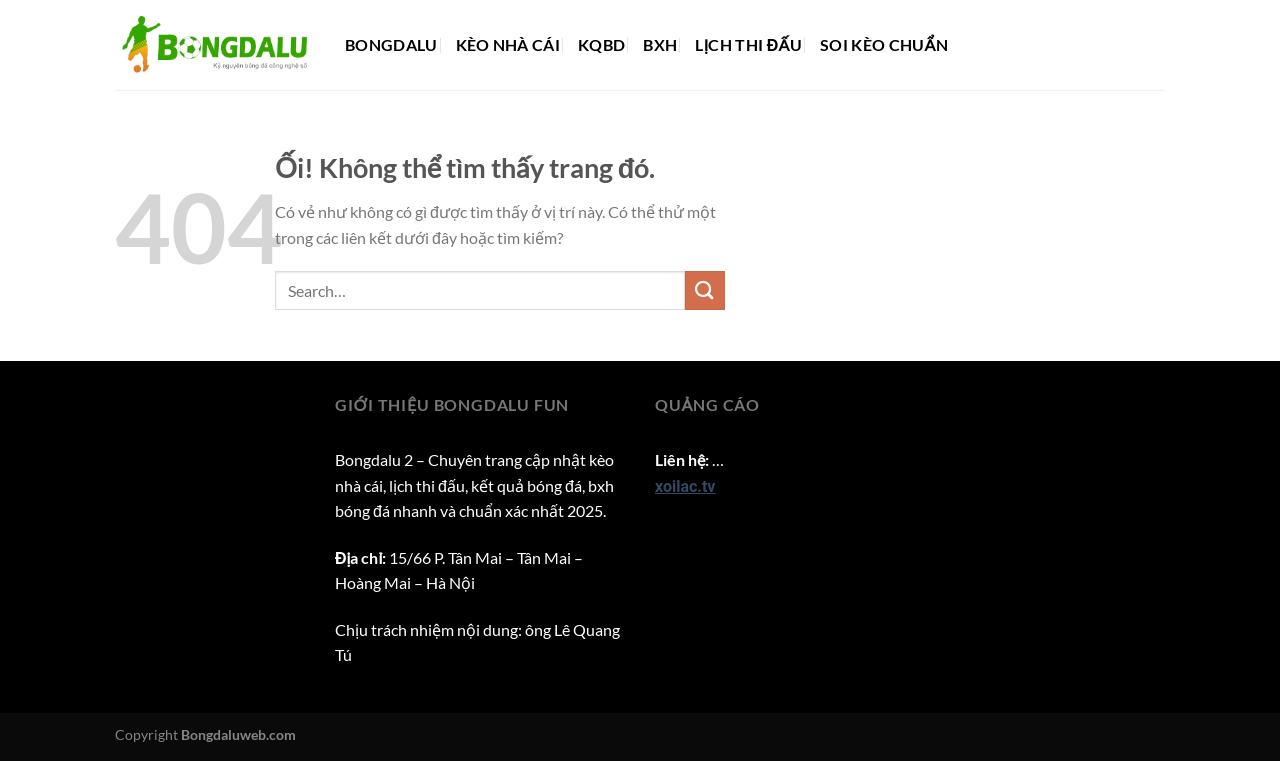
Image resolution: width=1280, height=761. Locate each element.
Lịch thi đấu (748, 44)
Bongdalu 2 (374, 459)
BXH (660, 44)
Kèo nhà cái (508, 44)
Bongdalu (391, 44)
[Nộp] (705, 290)
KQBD (601, 44)
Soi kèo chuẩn (884, 44)
